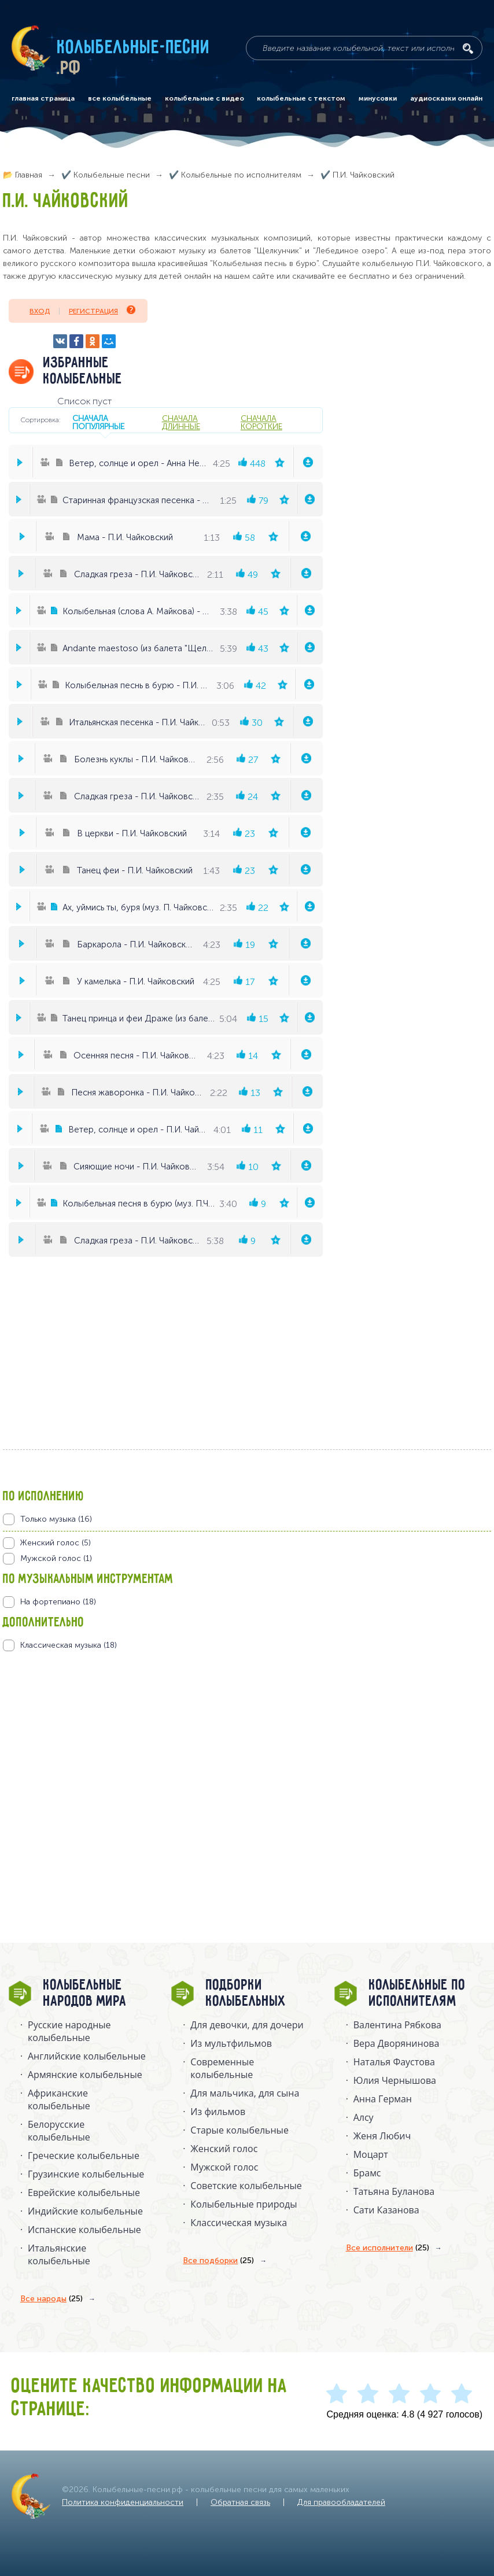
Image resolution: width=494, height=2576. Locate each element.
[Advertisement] (72, 1775)
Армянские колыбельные (85, 2074)
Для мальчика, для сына (244, 2093)
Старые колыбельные (239, 2130)
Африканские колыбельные (59, 2099)
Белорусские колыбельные (59, 2130)
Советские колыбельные (245, 2185)
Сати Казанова (386, 2210)
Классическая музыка (238, 2222)
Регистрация (102, 310)
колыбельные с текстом (301, 98)
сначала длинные (181, 422)
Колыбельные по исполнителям (417, 1993)
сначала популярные (98, 422)
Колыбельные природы (243, 2204)
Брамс (367, 2173)
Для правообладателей (341, 2502)
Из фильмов (217, 2111)
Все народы (51, 2299)
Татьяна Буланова (393, 2191)
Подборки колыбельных (246, 1993)
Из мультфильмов (231, 2043)
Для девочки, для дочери (246, 2024)
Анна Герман (382, 2098)
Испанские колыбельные (84, 2229)
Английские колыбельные (87, 2056)
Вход (40, 311)
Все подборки (218, 2261)
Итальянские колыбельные (59, 2254)
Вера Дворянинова (396, 2043)
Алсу (363, 2117)
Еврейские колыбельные (84, 2192)
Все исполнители (387, 2248)
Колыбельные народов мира (85, 1993)
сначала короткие (261, 422)
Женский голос (223, 2148)
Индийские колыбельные (85, 2211)
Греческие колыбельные (83, 2155)
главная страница (43, 98)
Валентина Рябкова (397, 2024)
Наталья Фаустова (394, 2061)
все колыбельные (120, 98)
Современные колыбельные (222, 2068)
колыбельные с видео (204, 98)
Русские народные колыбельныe (69, 2031)
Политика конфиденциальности (122, 2502)
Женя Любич (382, 2136)
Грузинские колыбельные (86, 2174)
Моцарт (370, 2154)
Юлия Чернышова (394, 2080)
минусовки (378, 98)
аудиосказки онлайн (446, 98)
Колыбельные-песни (134, 48)
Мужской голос (224, 2167)
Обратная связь (240, 2502)
